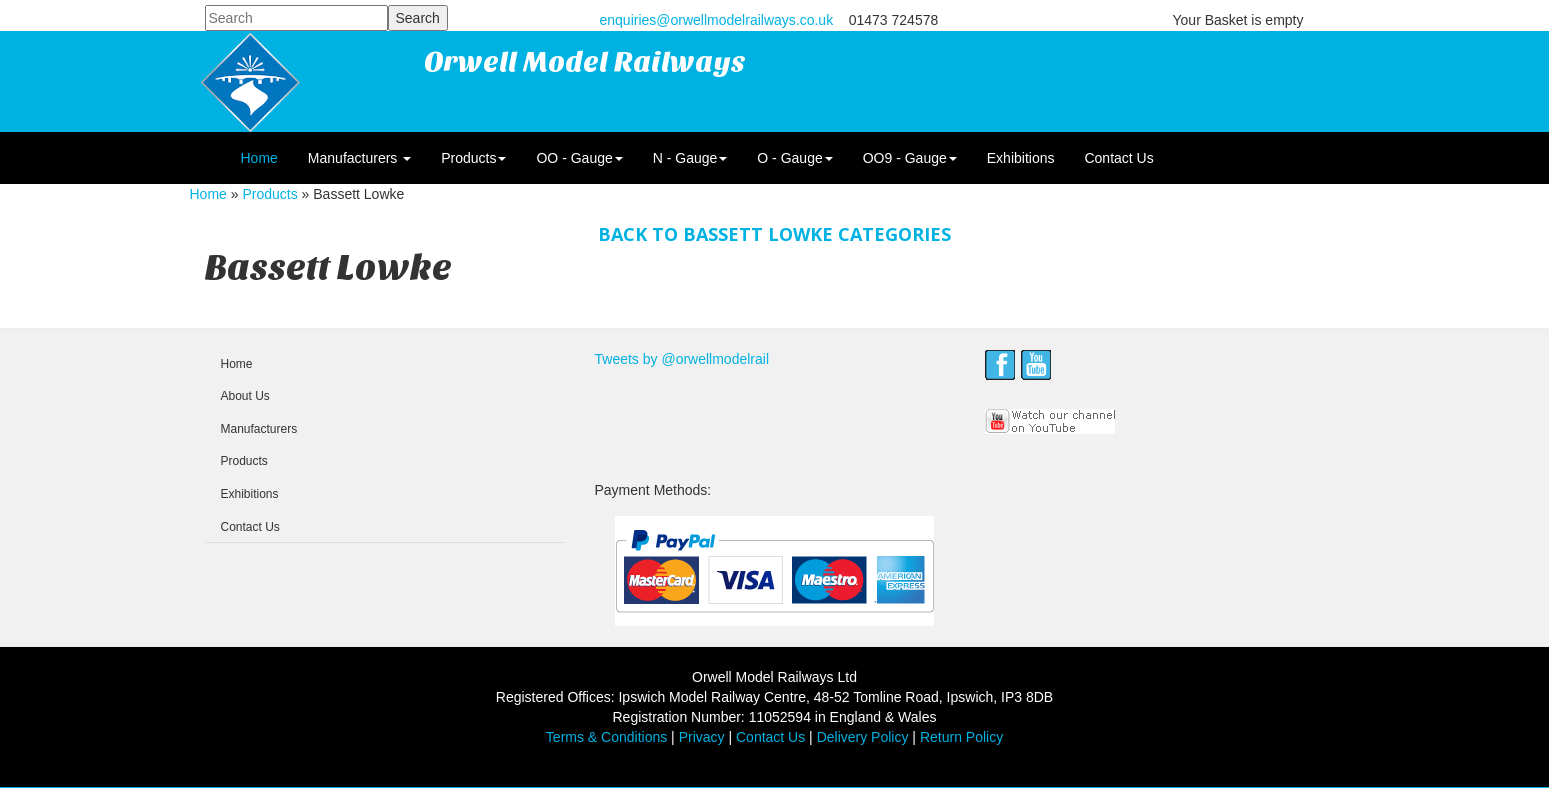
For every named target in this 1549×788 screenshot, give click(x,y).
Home (259, 158)
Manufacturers (359, 158)
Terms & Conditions (606, 737)
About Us (245, 396)
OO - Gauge (579, 158)
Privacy (702, 737)
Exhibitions (1021, 158)
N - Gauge (690, 158)
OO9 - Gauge (910, 158)
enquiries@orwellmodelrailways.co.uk (717, 20)
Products (473, 158)
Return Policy (961, 737)
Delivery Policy (863, 737)
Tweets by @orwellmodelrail (682, 359)
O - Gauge (794, 158)
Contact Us (1118, 158)
